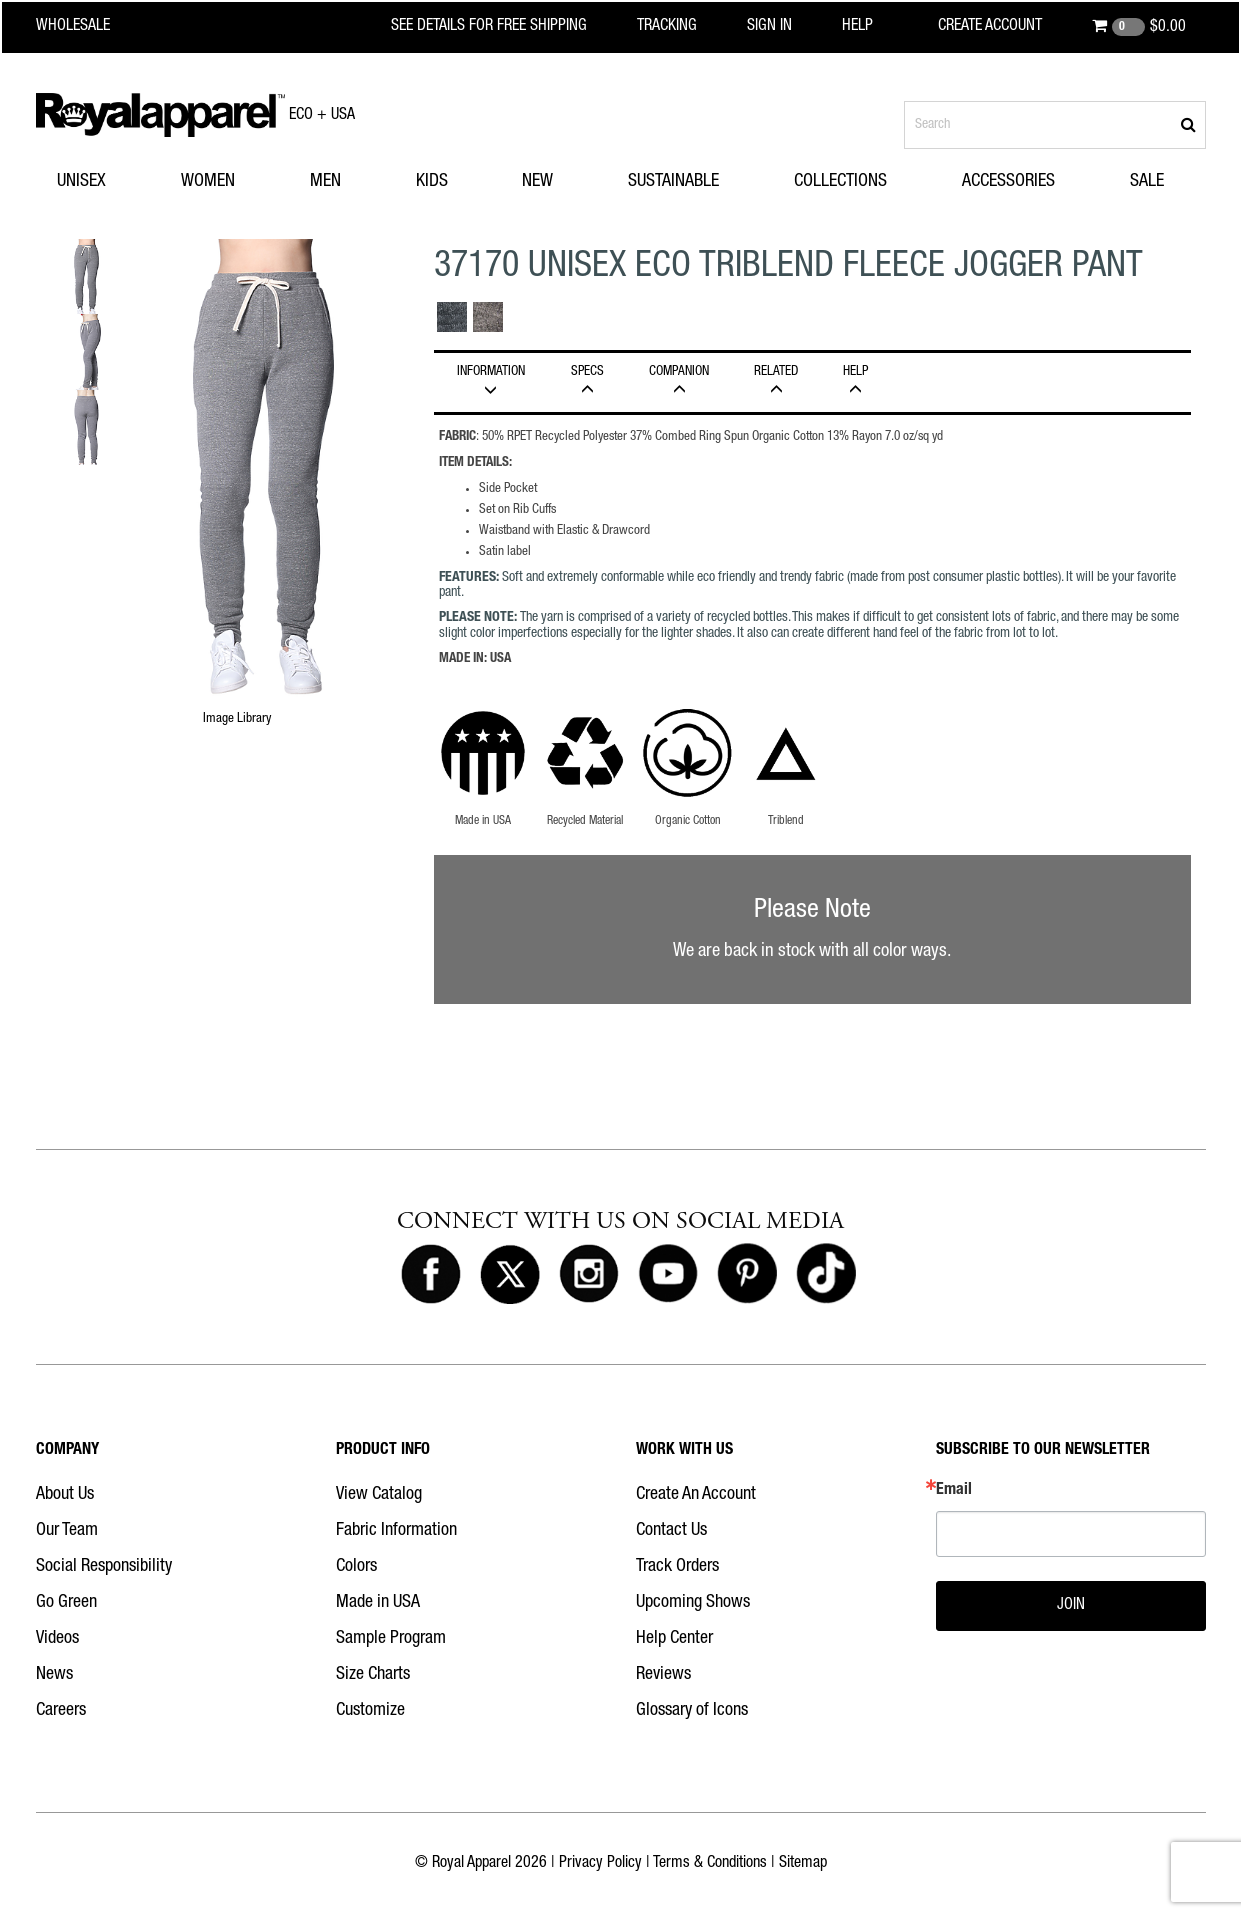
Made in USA (378, 1603)
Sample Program (391, 1639)
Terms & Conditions (710, 1864)
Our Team (67, 1531)
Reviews (663, 1675)
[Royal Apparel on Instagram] (589, 1275)
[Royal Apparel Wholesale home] (90, 27)
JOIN (1071, 1606)
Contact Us (671, 1531)
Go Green (66, 1603)
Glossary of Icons (692, 1711)
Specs (588, 381)
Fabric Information (396, 1531)
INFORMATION (491, 381)
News (54, 1675)
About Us (65, 1495)
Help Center (674, 1639)
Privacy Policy (600, 1864)
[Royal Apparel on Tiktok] (826, 1275)
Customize (370, 1711)
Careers (61, 1711)
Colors (356, 1567)
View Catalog (379, 1495)
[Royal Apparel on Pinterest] (747, 1275)
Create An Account (696, 1495)
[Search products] (1055, 125)
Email (954, 1491)
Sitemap (803, 1864)
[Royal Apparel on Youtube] (668, 1275)
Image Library (237, 719)
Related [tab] (776, 381)
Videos (57, 1639)
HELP (856, 381)
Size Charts (373, 1675)
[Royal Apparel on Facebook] (431, 1275)
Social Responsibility (104, 1567)
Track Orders (677, 1567)
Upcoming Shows (693, 1603)
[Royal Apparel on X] (510, 1275)
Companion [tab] (679, 381)
